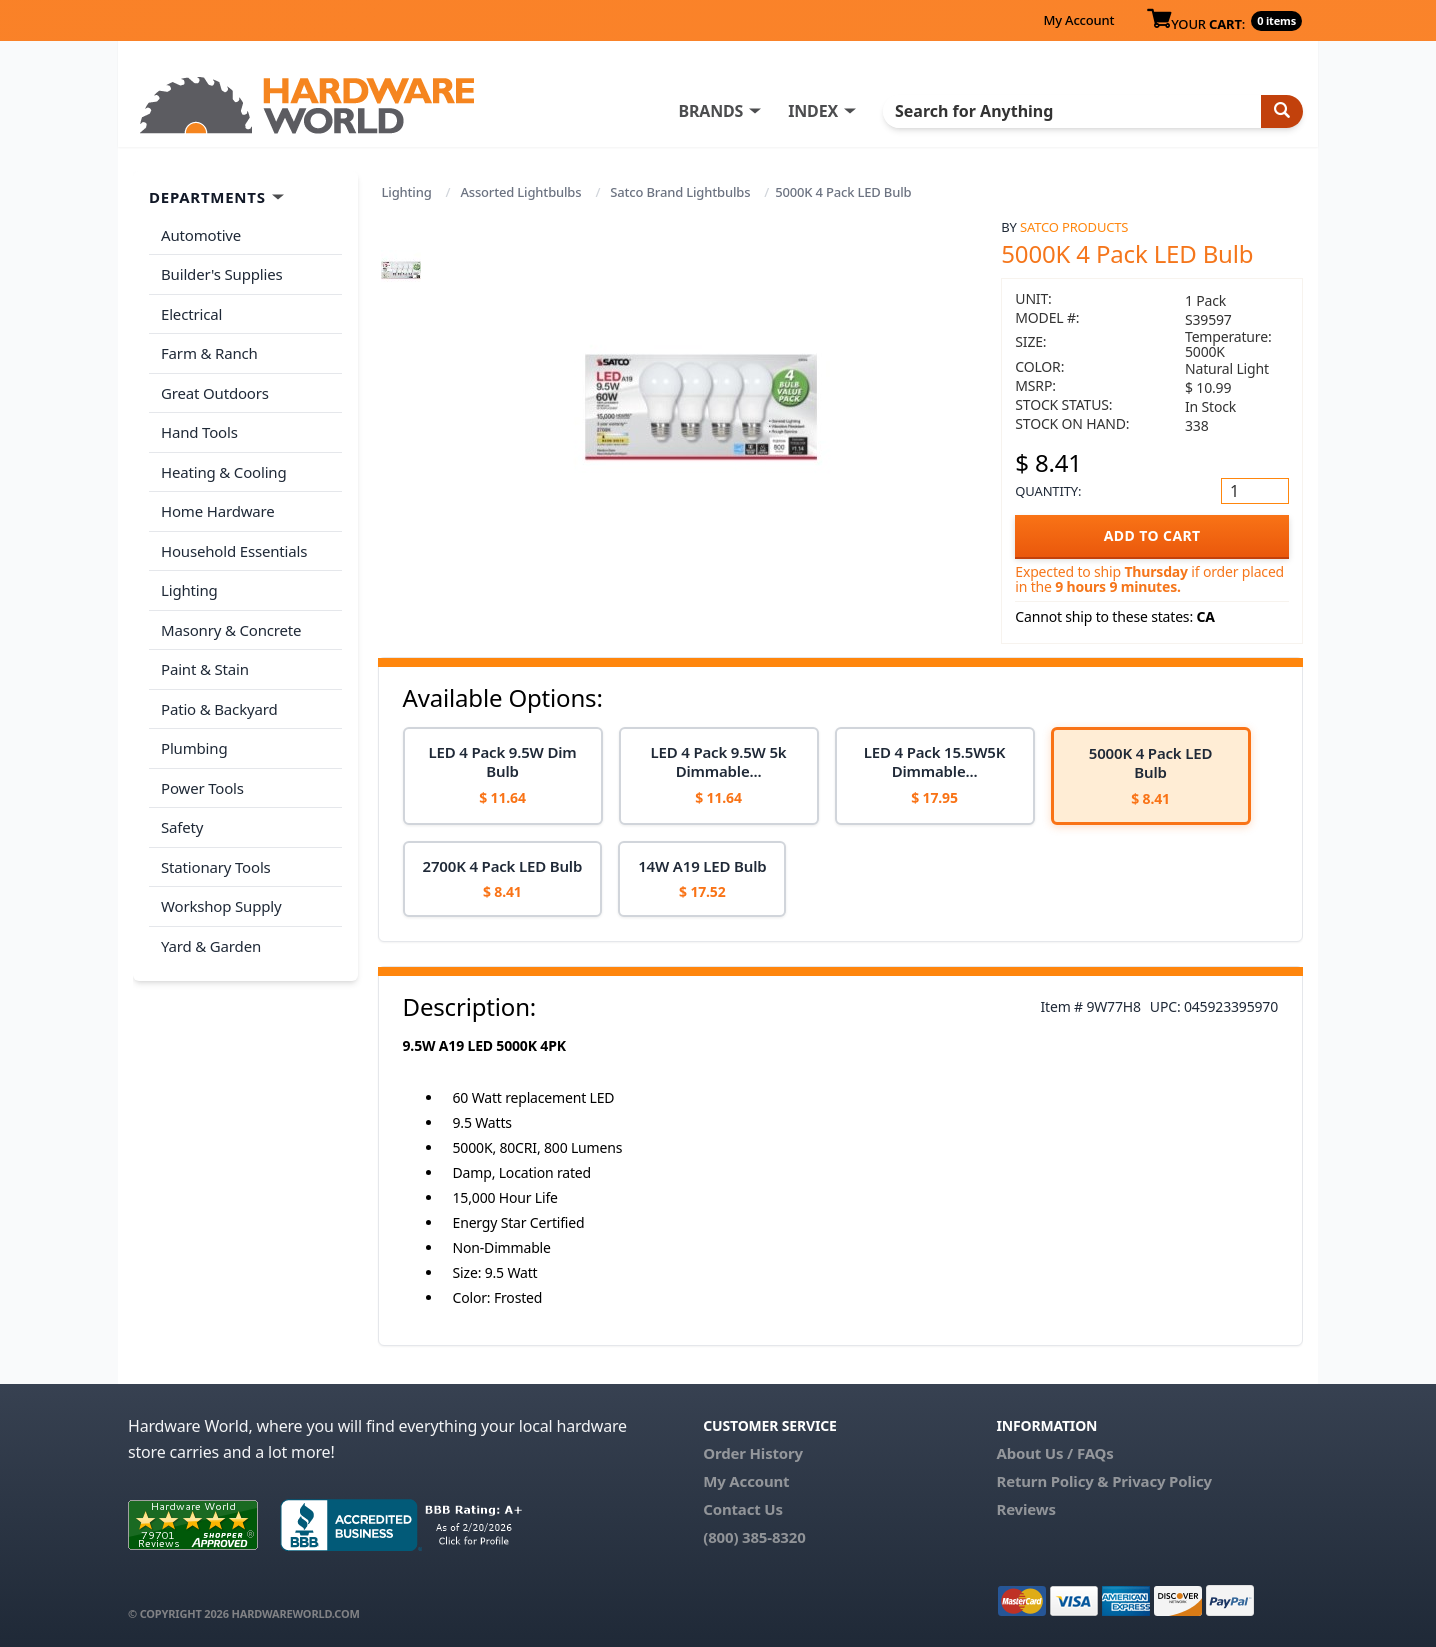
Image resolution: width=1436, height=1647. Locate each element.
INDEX (813, 111)
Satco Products (1074, 227)
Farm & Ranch (209, 353)
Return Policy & (1052, 1481)
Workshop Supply (221, 906)
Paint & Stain (205, 669)
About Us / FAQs (1054, 1453)
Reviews (1025, 1509)
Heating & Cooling (224, 472)
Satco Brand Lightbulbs (680, 192)
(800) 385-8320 (754, 1537)
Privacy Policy (1162, 1481)
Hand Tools (199, 432)
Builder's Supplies (222, 274)
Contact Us (743, 1509)
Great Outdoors (215, 393)
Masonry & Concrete (231, 630)
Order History (753, 1453)
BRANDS (710, 111)
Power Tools (202, 788)
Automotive (201, 235)
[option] (503, 776)
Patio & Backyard (219, 709)
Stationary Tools (216, 867)
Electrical (191, 314)
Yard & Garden (211, 946)
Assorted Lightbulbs (520, 192)
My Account (1078, 20)
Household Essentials (234, 551)
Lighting (407, 192)
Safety (182, 827)
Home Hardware (218, 511)
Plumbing (194, 748)
